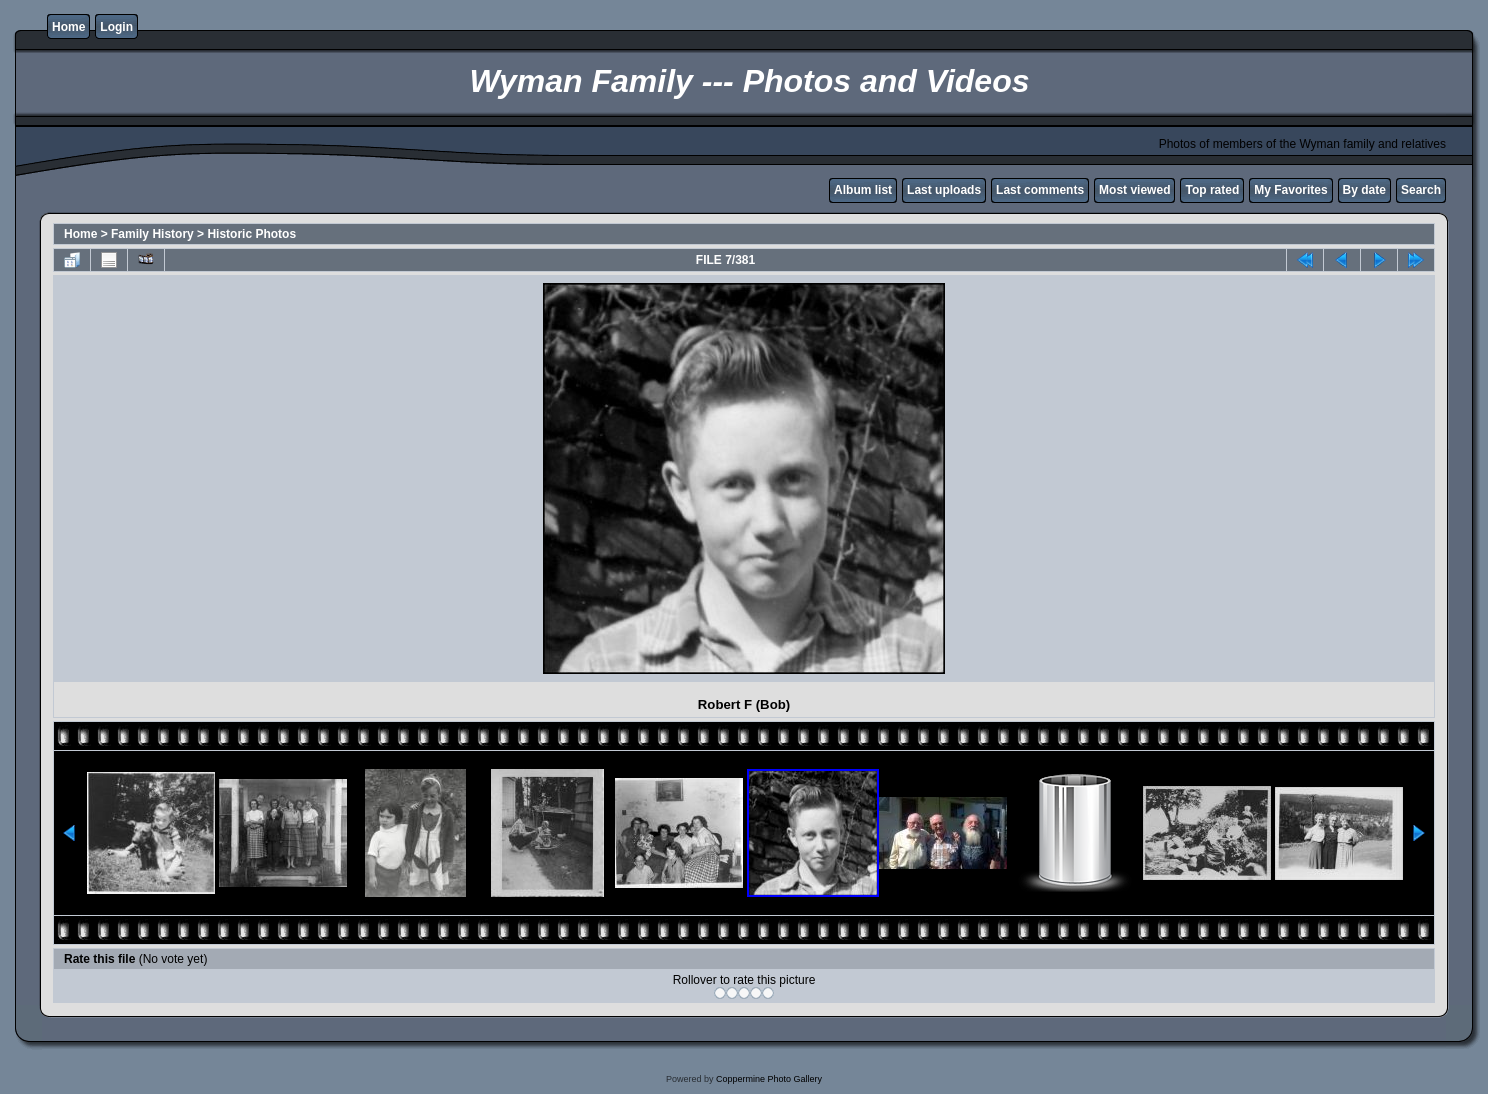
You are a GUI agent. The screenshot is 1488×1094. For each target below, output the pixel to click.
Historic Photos (251, 234)
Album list (863, 190)
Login (116, 27)
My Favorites (1290, 190)
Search (1421, 190)
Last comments (1040, 190)
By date (1364, 190)
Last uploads (944, 190)
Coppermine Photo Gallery (769, 1079)
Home (68, 27)
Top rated (1212, 190)
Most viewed (1134, 190)
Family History (152, 234)
